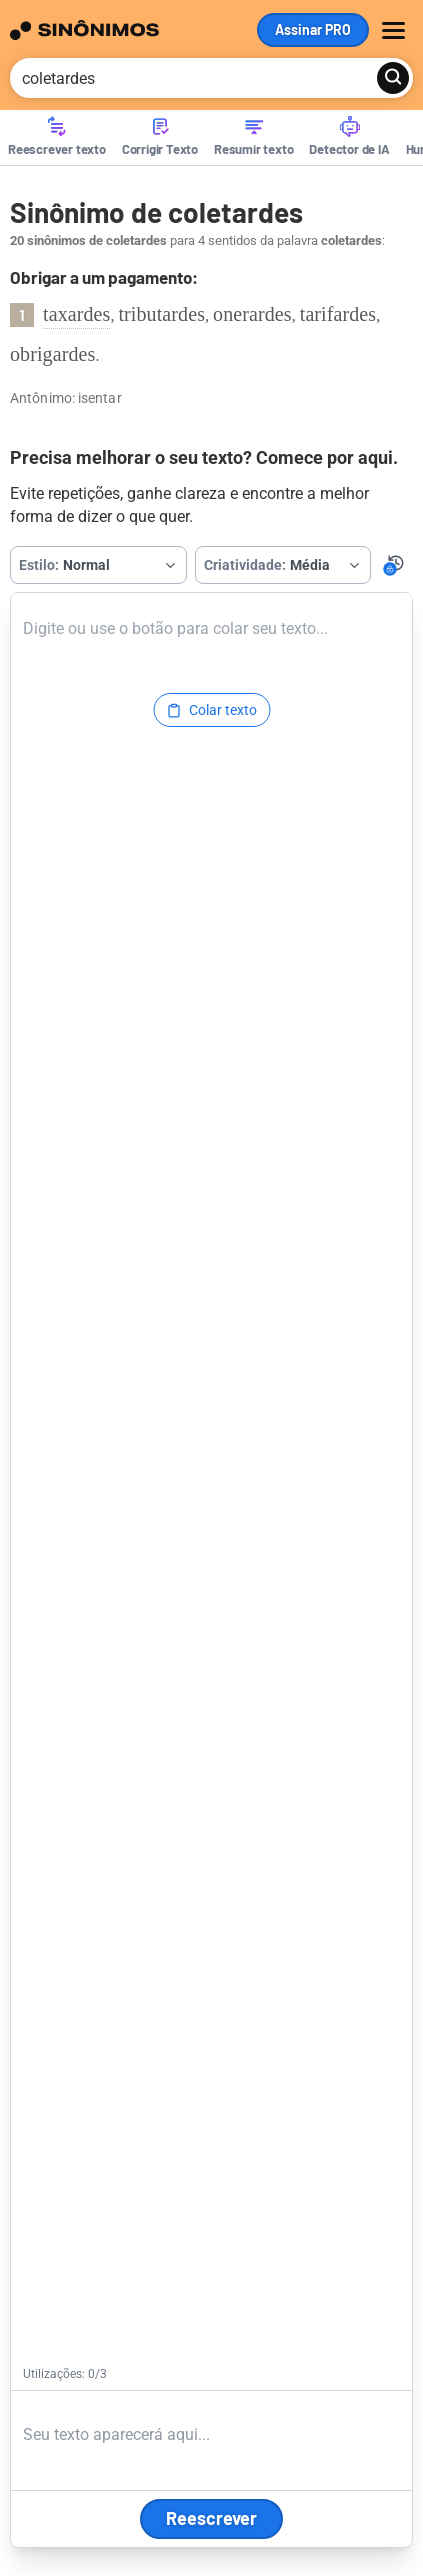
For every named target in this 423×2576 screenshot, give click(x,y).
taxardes (76, 314)
